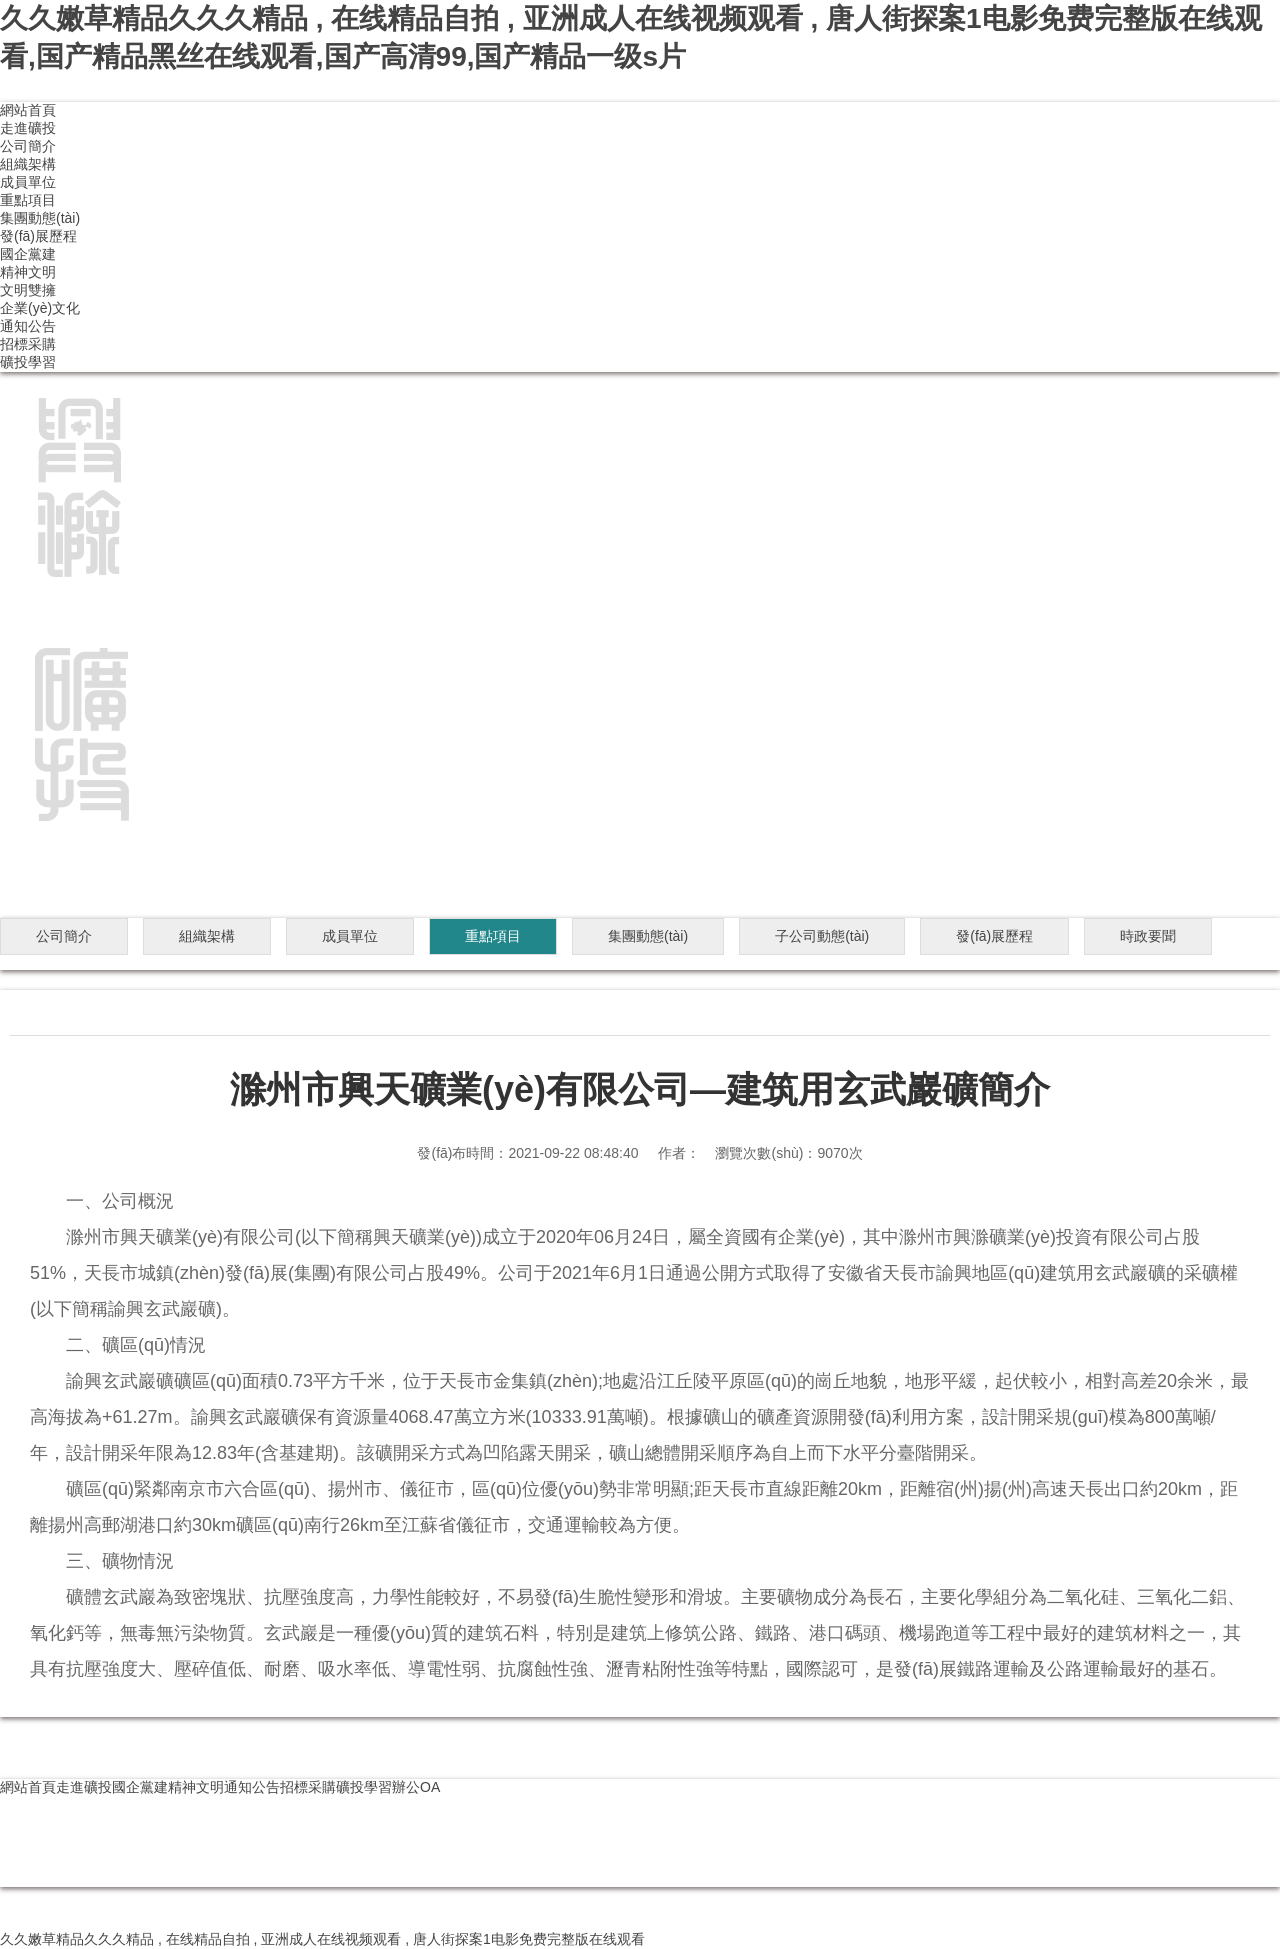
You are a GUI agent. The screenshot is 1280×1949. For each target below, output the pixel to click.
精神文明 (28, 272)
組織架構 (28, 164)
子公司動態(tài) (822, 936)
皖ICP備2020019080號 (71, 1877)
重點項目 (28, 200)
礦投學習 (28, 362)
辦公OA (416, 1787)
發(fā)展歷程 (38, 236)
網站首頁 (28, 110)
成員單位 (28, 182)
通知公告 (28, 326)
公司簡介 (28, 146)
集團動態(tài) (40, 218)
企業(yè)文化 (40, 308)
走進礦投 (28, 128)
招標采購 (28, 344)
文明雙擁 (28, 290)
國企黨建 (28, 254)
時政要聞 (1148, 936)
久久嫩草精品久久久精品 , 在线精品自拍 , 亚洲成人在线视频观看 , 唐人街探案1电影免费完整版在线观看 (322, 1939)
